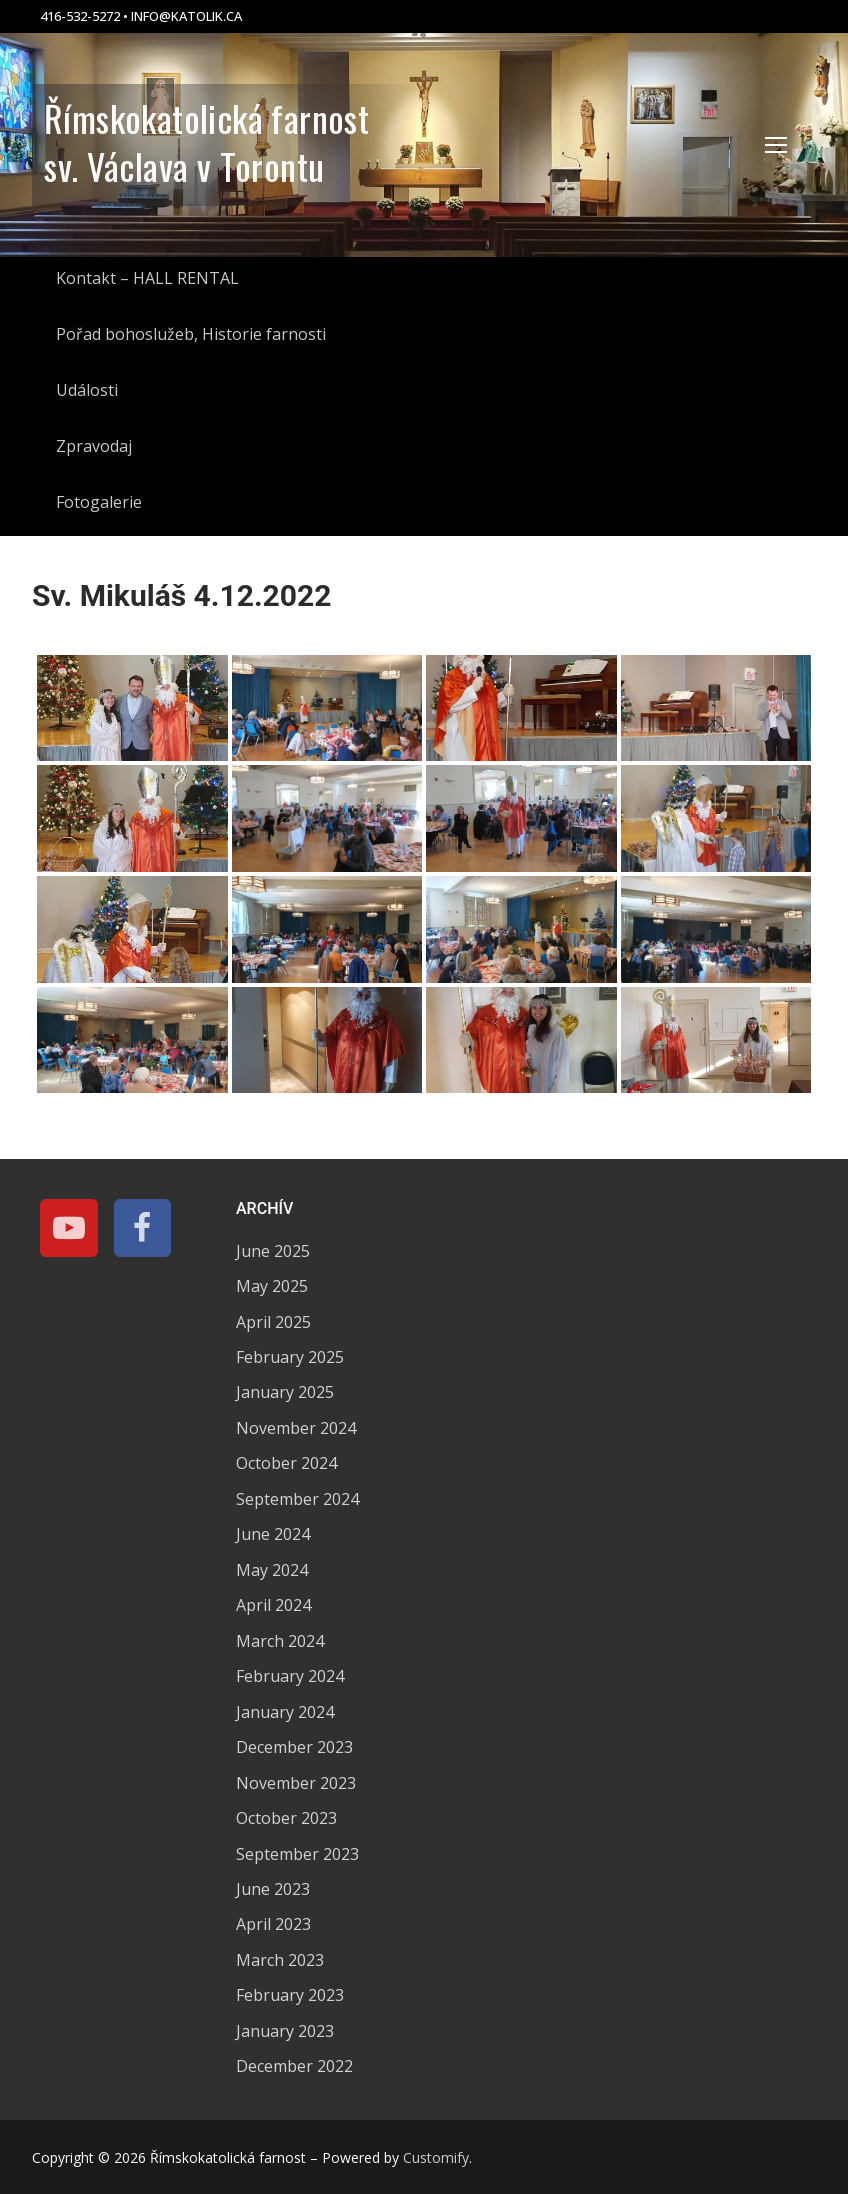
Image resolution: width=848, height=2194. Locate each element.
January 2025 (285, 1392)
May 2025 (272, 1286)
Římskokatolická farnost (206, 118)
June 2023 (273, 1889)
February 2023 (290, 1995)
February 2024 (290, 1676)
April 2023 (273, 1924)
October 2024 (286, 1463)
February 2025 (290, 1357)
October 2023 (286, 1818)
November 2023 (296, 1783)
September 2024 (297, 1499)
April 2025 (273, 1322)
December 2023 (294, 1747)
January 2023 (285, 2031)
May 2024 (272, 1570)
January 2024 (285, 1712)
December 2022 (294, 2066)
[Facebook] (143, 1228)
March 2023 (280, 1960)
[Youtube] (69, 1228)
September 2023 (297, 1854)
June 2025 (273, 1251)
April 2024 (273, 1605)
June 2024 (273, 1534)
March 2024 (280, 1641)
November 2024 (296, 1428)
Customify (436, 2157)
